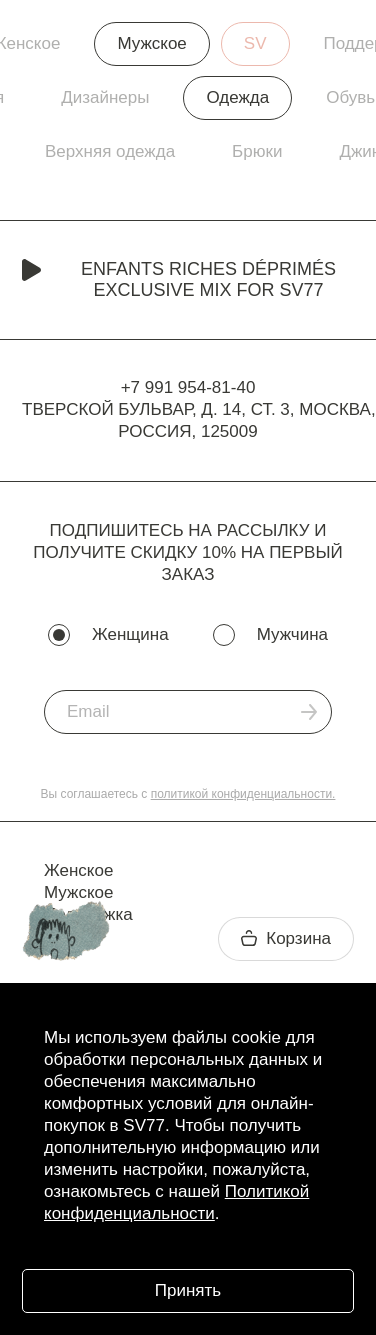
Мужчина (292, 634)
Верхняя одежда (110, 151)
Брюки (257, 151)
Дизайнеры (105, 97)
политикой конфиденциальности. (243, 794)
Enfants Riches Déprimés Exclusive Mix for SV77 (179, 279)
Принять (188, 1290)
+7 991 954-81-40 (188, 387)
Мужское (151, 43)
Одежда (237, 97)
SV (255, 43)
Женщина (130, 634)
